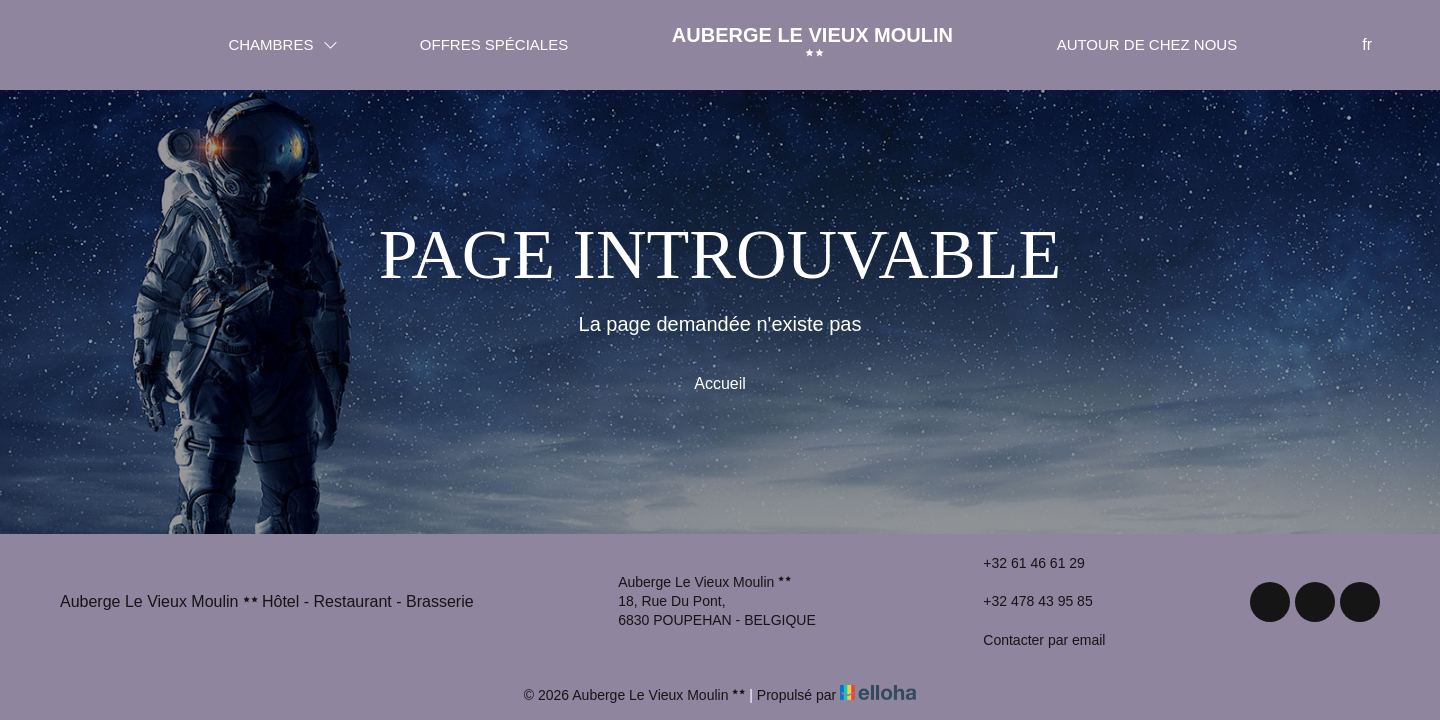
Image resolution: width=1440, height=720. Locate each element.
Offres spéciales (494, 44)
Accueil (720, 383)
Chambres (282, 44)
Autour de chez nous (1147, 44)
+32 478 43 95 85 (1026, 602)
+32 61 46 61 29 (1022, 563)
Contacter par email (1032, 640)
